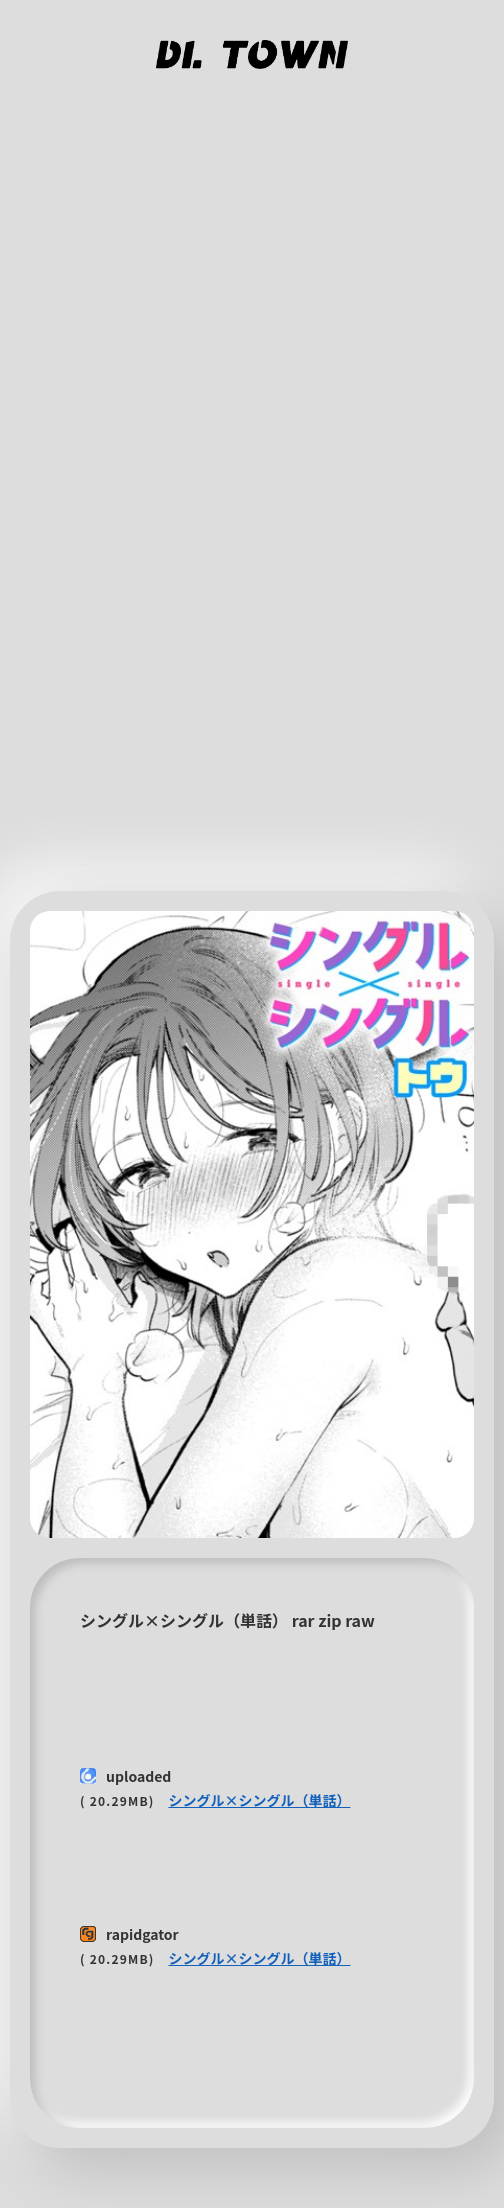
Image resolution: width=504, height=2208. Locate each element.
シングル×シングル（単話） (259, 1800)
